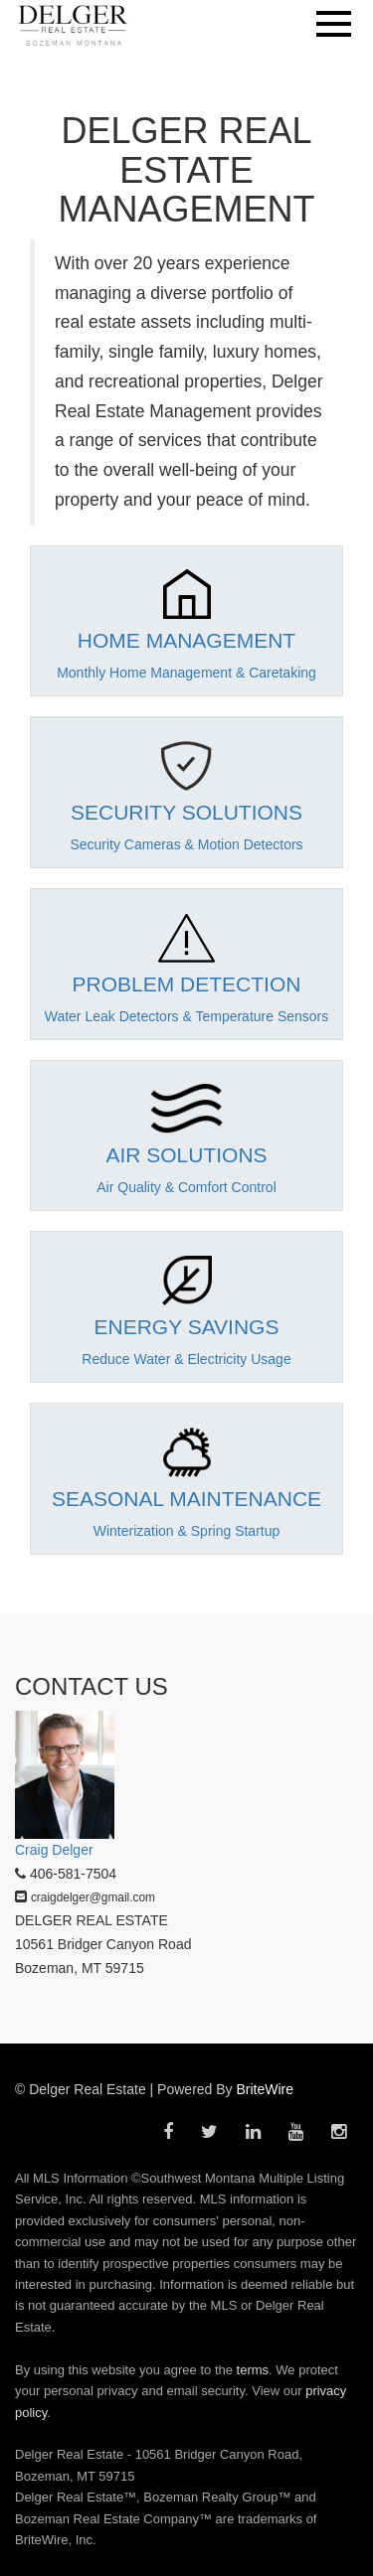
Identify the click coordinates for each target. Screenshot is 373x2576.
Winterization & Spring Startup (186, 1531)
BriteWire (265, 2089)
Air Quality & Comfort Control (186, 1187)
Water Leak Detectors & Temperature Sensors (187, 1016)
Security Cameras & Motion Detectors (186, 844)
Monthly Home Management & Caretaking (186, 673)
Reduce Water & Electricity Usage (186, 1359)
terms (253, 2369)
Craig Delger (54, 1850)
